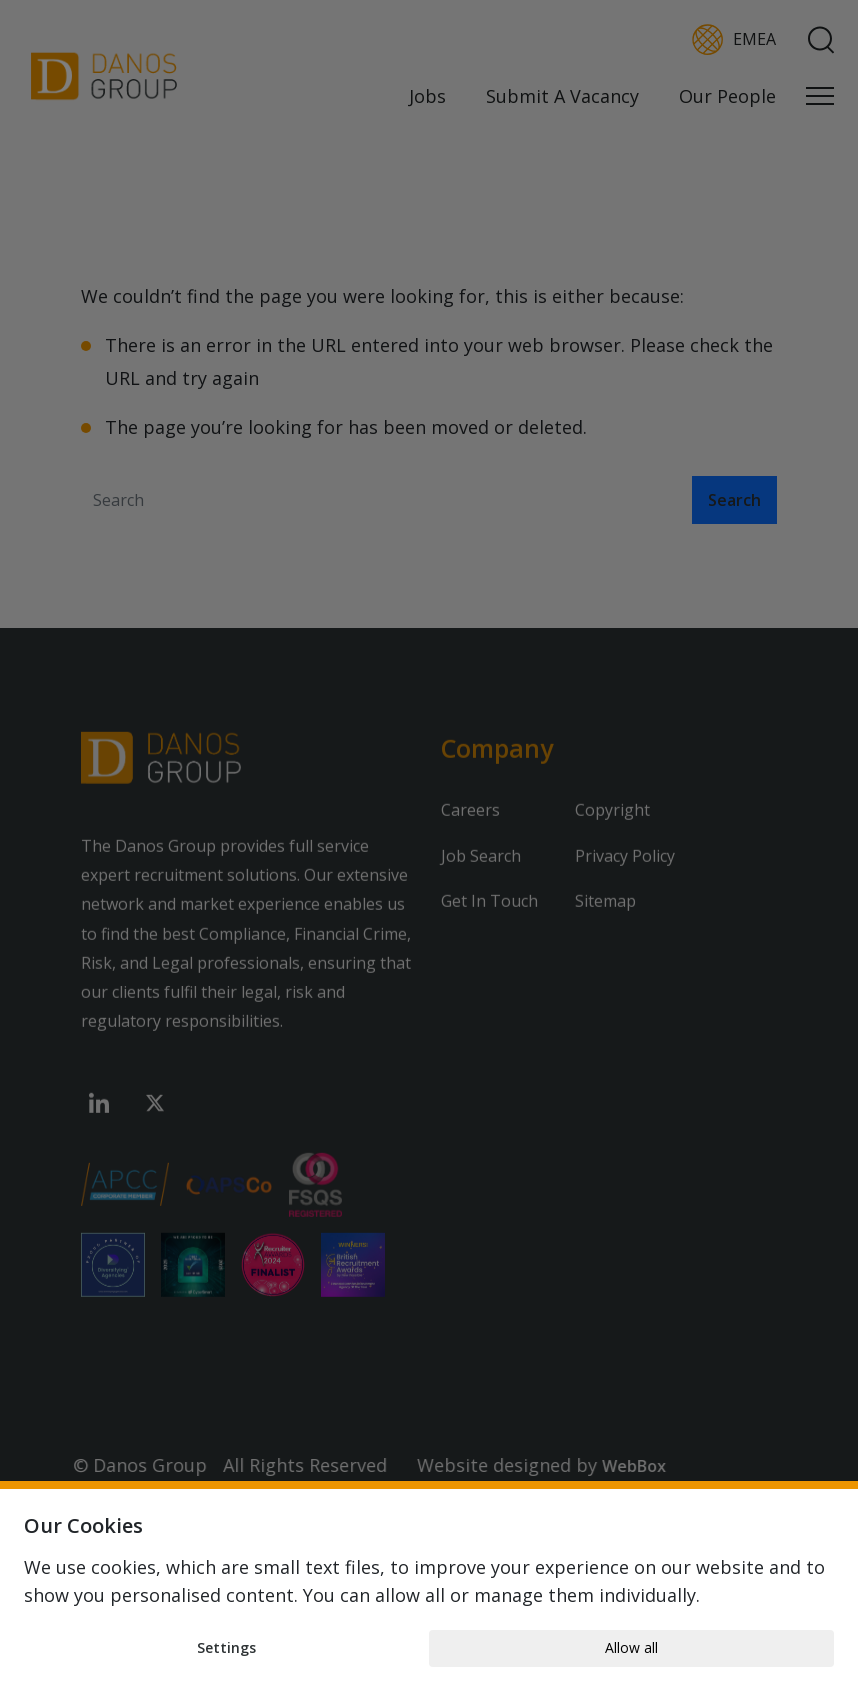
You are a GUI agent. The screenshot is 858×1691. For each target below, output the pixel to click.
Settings (226, 1647)
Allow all (631, 1647)
